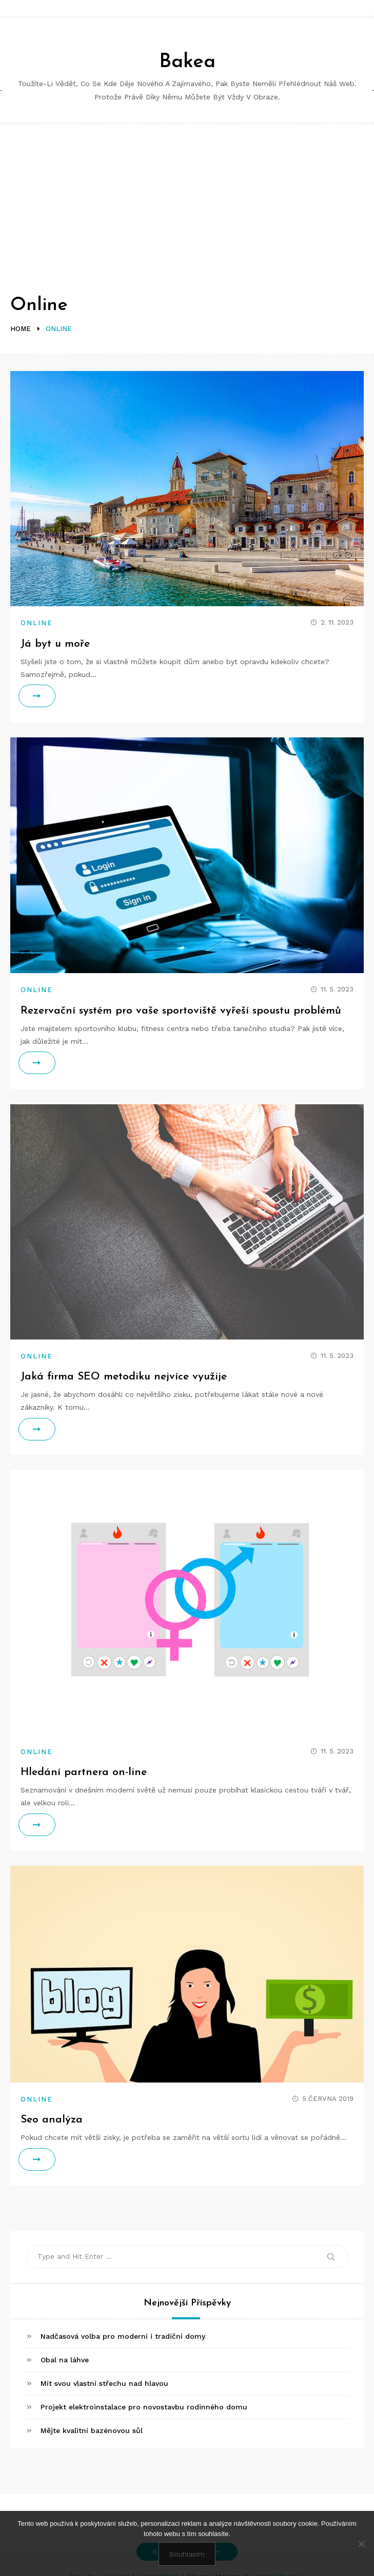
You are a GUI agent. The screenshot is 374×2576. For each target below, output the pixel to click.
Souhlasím (187, 2554)
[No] (361, 2544)
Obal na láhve (65, 2360)
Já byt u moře (55, 643)
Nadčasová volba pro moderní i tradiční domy (123, 2336)
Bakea (187, 62)
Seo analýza (52, 2119)
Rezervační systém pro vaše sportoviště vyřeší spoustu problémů (181, 1010)
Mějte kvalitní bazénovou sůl (92, 2430)
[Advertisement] (187, 201)
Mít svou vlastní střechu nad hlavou (104, 2383)
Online (37, 623)
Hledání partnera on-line (84, 1772)
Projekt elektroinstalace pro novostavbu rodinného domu (144, 2407)
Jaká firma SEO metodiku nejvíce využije (124, 1376)
